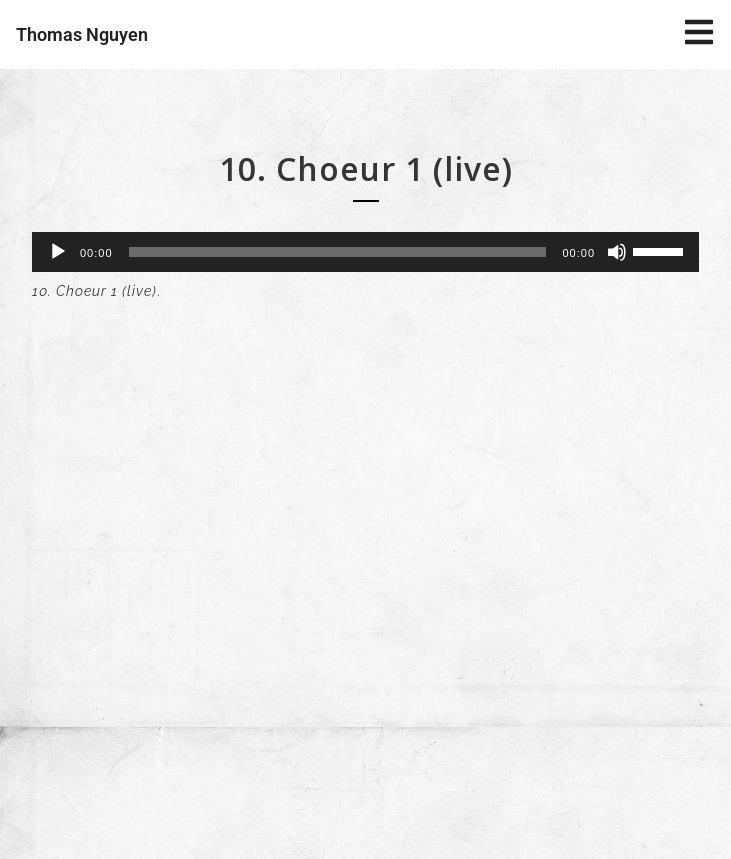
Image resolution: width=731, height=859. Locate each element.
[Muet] (617, 252)
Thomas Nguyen (82, 34)
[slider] (338, 252)
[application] (365, 252)
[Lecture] (58, 252)
